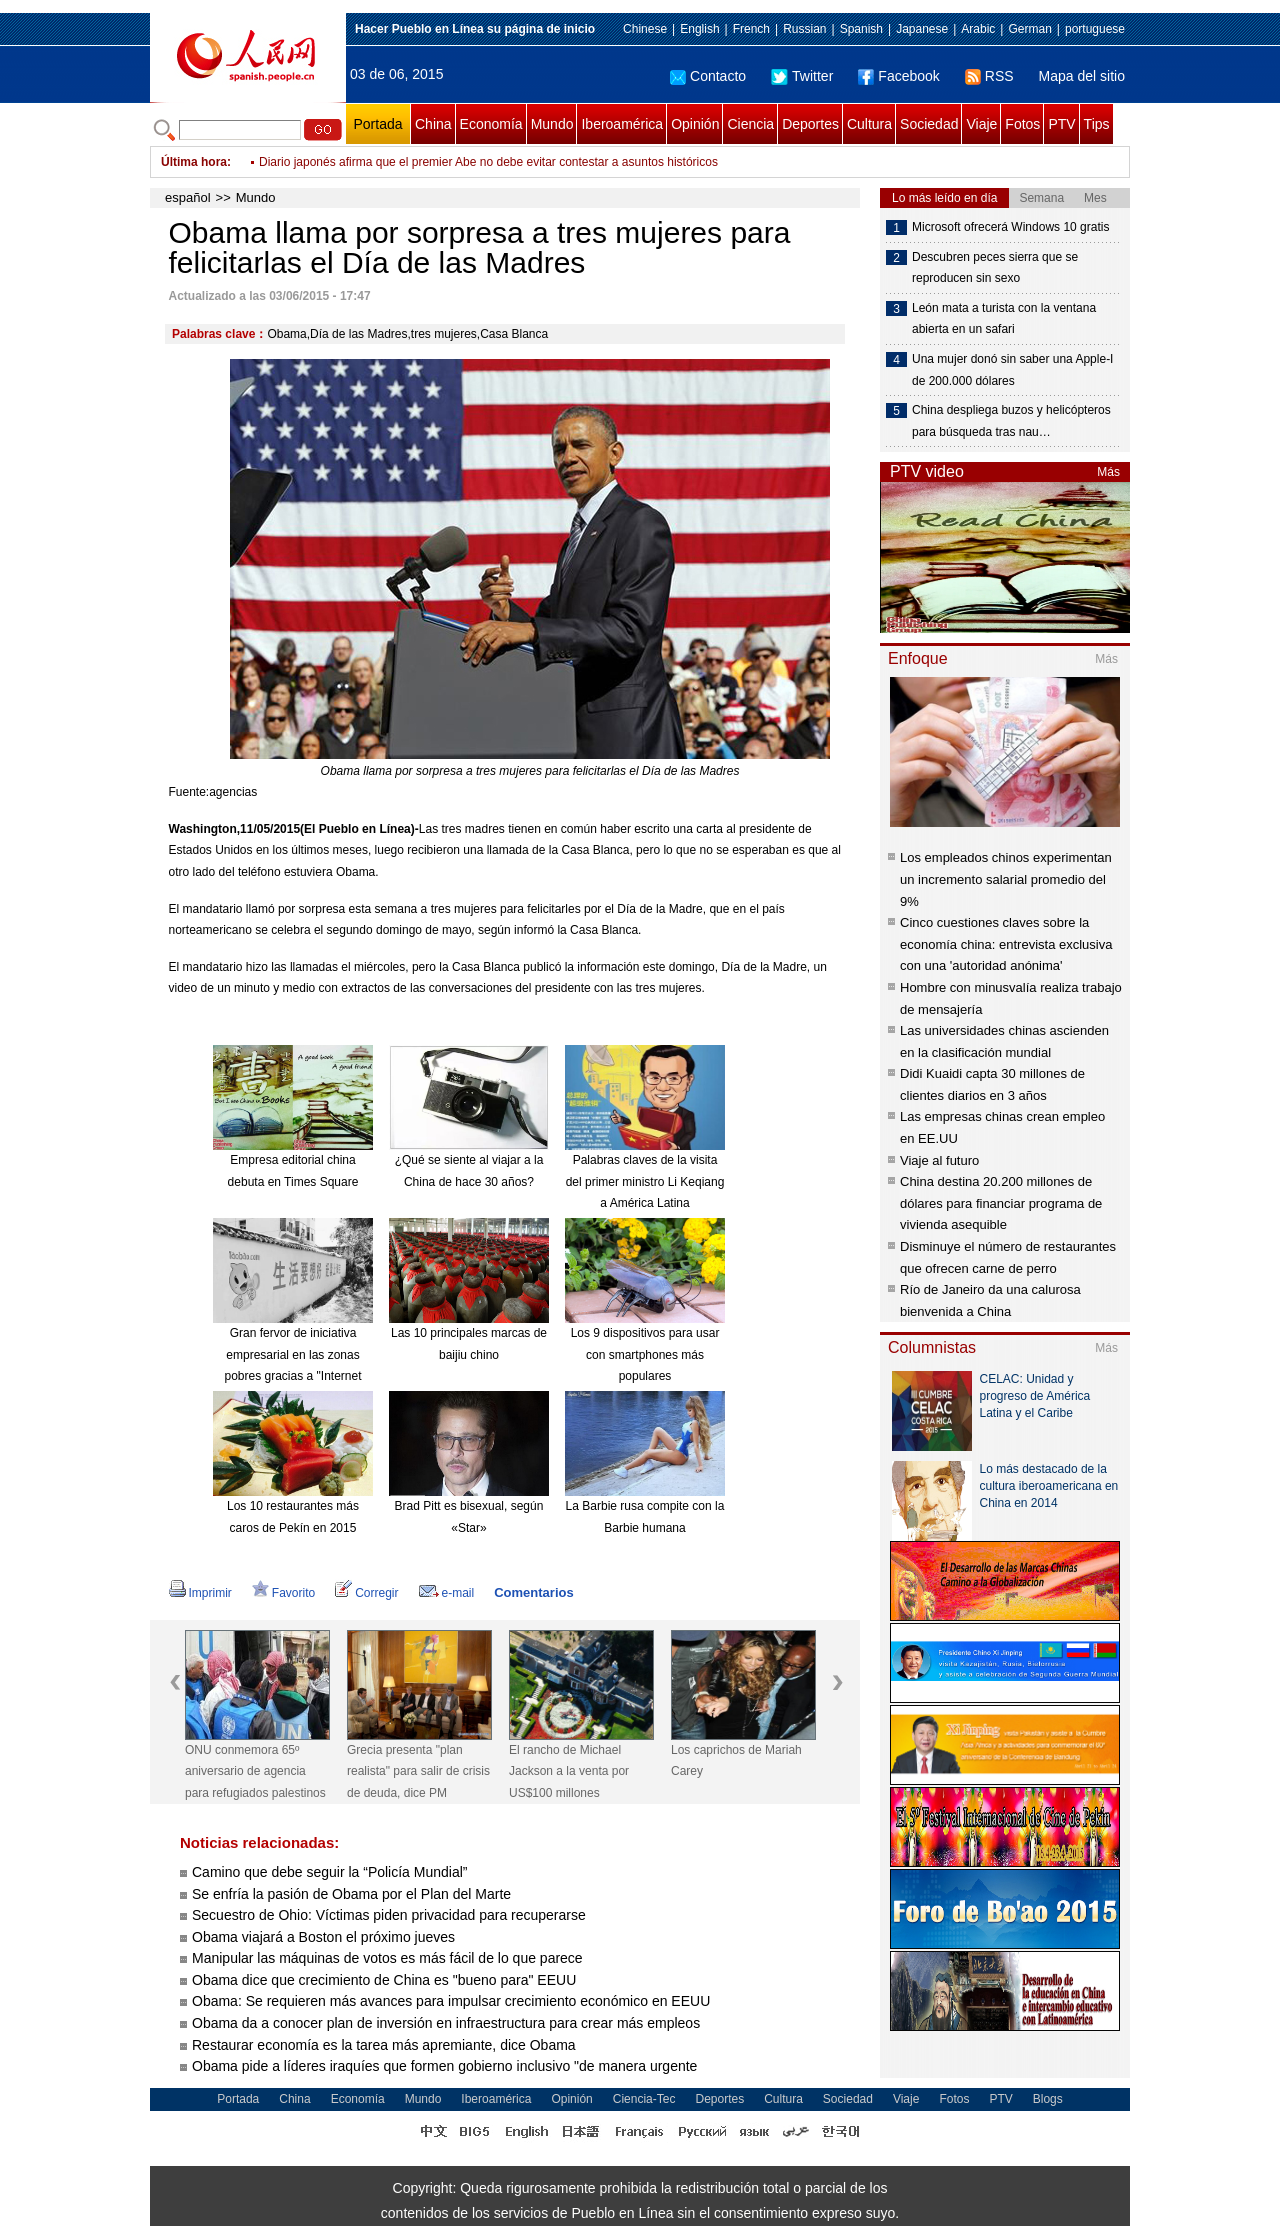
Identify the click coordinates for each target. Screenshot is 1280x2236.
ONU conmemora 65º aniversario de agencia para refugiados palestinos (255, 1771)
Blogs (1048, 2099)
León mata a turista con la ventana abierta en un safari (1004, 319)
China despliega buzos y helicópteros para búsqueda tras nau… (1011, 421)
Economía (491, 124)
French (751, 29)
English (699, 29)
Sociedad (929, 124)
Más (1108, 472)
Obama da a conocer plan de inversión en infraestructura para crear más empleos (448, 2023)
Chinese (645, 29)
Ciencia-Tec (644, 2099)
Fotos (1022, 124)
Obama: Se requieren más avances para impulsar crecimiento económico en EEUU (453, 2001)
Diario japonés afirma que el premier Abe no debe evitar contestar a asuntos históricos (488, 162)
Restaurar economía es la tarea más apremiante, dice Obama (384, 2045)
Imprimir (200, 1593)
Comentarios (533, 1592)
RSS (989, 76)
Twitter (802, 76)
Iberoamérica (622, 124)
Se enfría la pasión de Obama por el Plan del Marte (351, 1894)
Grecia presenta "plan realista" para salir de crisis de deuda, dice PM (418, 1771)
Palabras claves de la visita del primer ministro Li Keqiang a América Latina (645, 1181)
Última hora (194, 162)
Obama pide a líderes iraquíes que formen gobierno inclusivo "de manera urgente (444, 2066)
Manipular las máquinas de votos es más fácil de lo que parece (387, 1958)
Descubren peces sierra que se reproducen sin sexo (995, 268)
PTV (1061, 124)
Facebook (898, 76)
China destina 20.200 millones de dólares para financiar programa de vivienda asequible (1001, 1203)
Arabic (978, 29)
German (1029, 29)
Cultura (869, 124)
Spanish (861, 29)
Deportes (810, 124)
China (433, 124)
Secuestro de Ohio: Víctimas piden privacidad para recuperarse (389, 1915)
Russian (804, 29)
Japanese (922, 29)
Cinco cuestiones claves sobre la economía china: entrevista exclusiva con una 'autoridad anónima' (1006, 944)
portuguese (1095, 29)
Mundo (552, 124)
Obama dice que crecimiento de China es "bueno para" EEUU (386, 1980)
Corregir (366, 1593)
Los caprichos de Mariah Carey (736, 1761)
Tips (1097, 124)
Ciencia (750, 124)
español (188, 197)
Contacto (708, 76)
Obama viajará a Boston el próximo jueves (323, 1937)
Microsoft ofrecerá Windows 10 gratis (1010, 227)
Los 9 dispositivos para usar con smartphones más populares (645, 1354)
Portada (377, 124)
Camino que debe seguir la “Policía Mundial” (329, 1872)
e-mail (447, 1593)
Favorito (283, 1593)
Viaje (981, 124)
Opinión (695, 124)
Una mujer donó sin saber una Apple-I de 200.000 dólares (1012, 370)
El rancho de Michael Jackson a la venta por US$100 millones (569, 1771)
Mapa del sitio (1082, 76)
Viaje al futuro (939, 1160)
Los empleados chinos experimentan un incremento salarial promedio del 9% (1006, 879)
